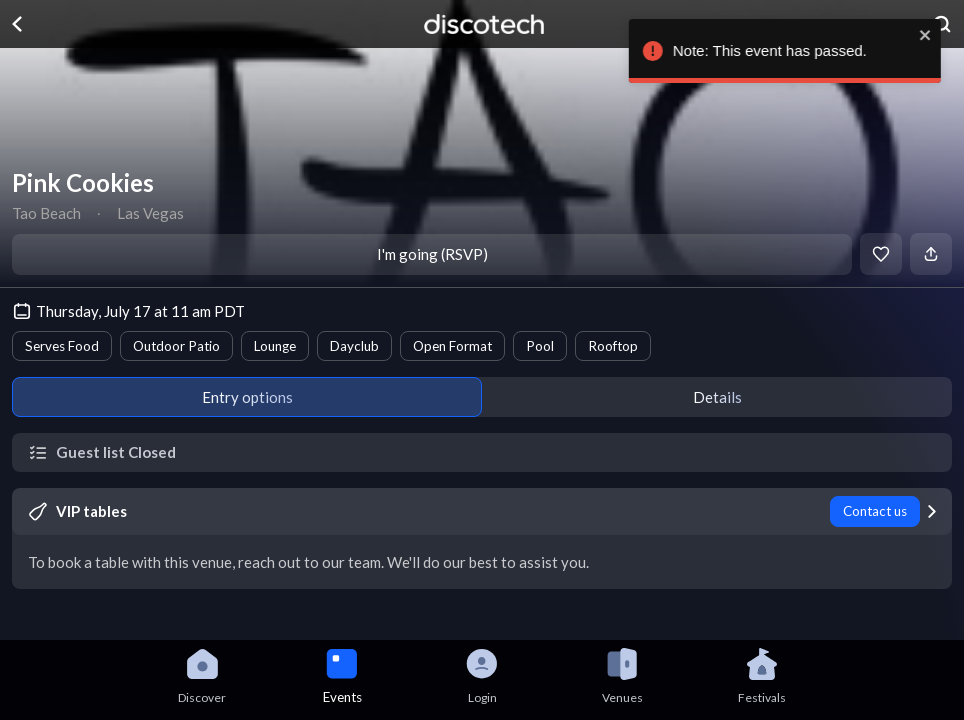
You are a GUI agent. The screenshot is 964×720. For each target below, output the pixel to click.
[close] (939, 35)
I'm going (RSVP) (432, 254)
